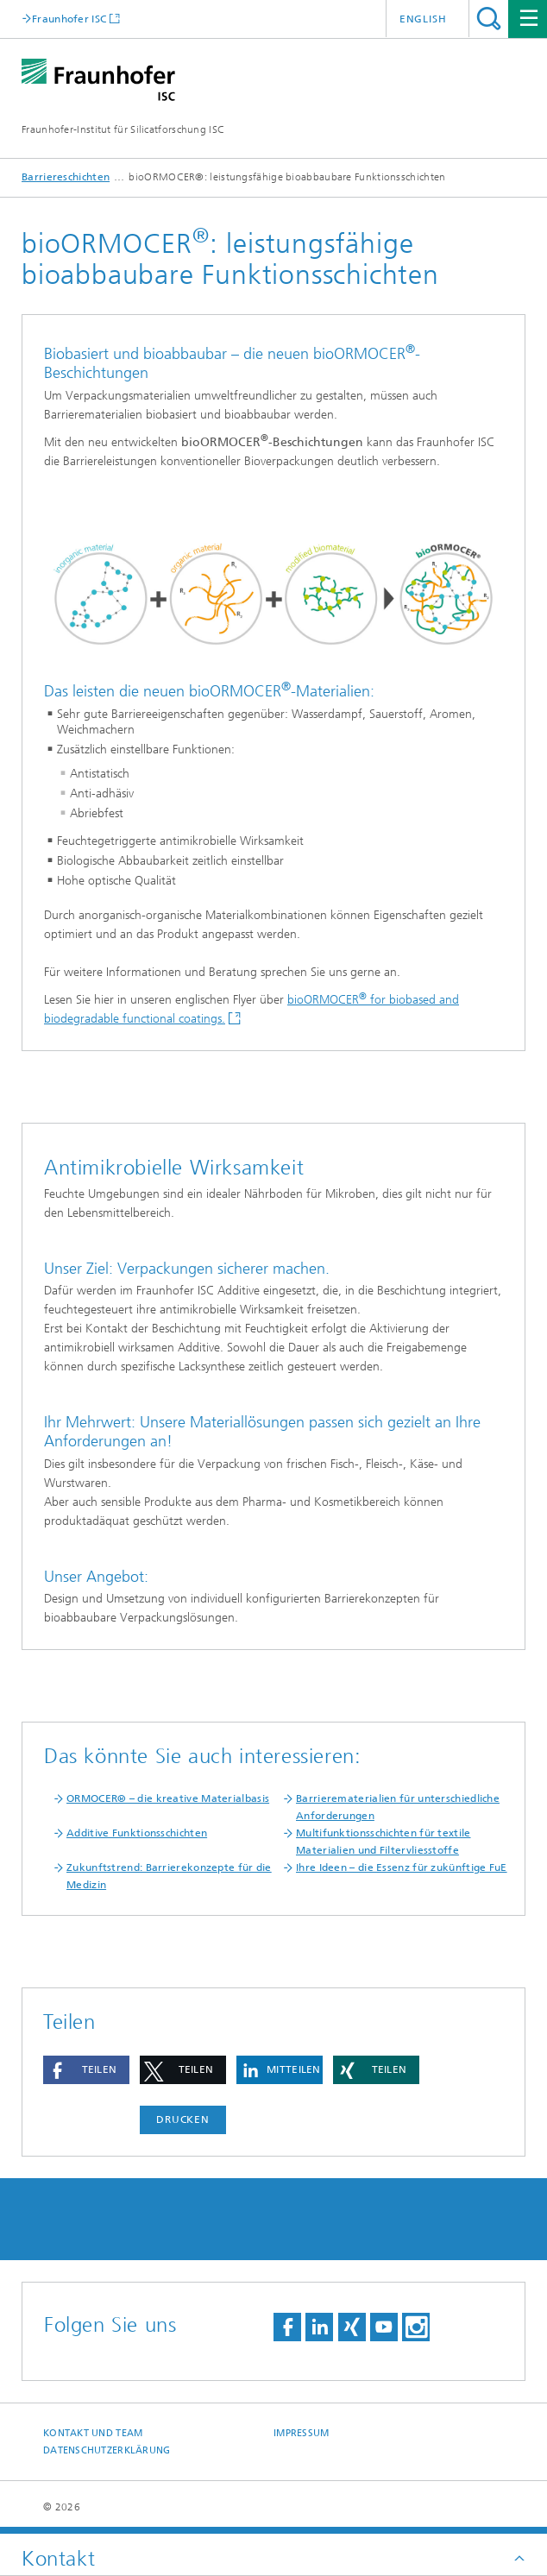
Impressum (301, 2433)
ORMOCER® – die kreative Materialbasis (167, 1798)
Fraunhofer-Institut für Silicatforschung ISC (123, 129)
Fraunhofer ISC (69, 18)
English (423, 19)
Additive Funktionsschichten (136, 1833)
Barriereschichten (66, 177)
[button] (86, 2070)
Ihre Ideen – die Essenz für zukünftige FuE (401, 1867)
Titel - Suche (488, 18)
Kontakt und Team (92, 2433)
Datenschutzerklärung (107, 2450)
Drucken (183, 2119)
